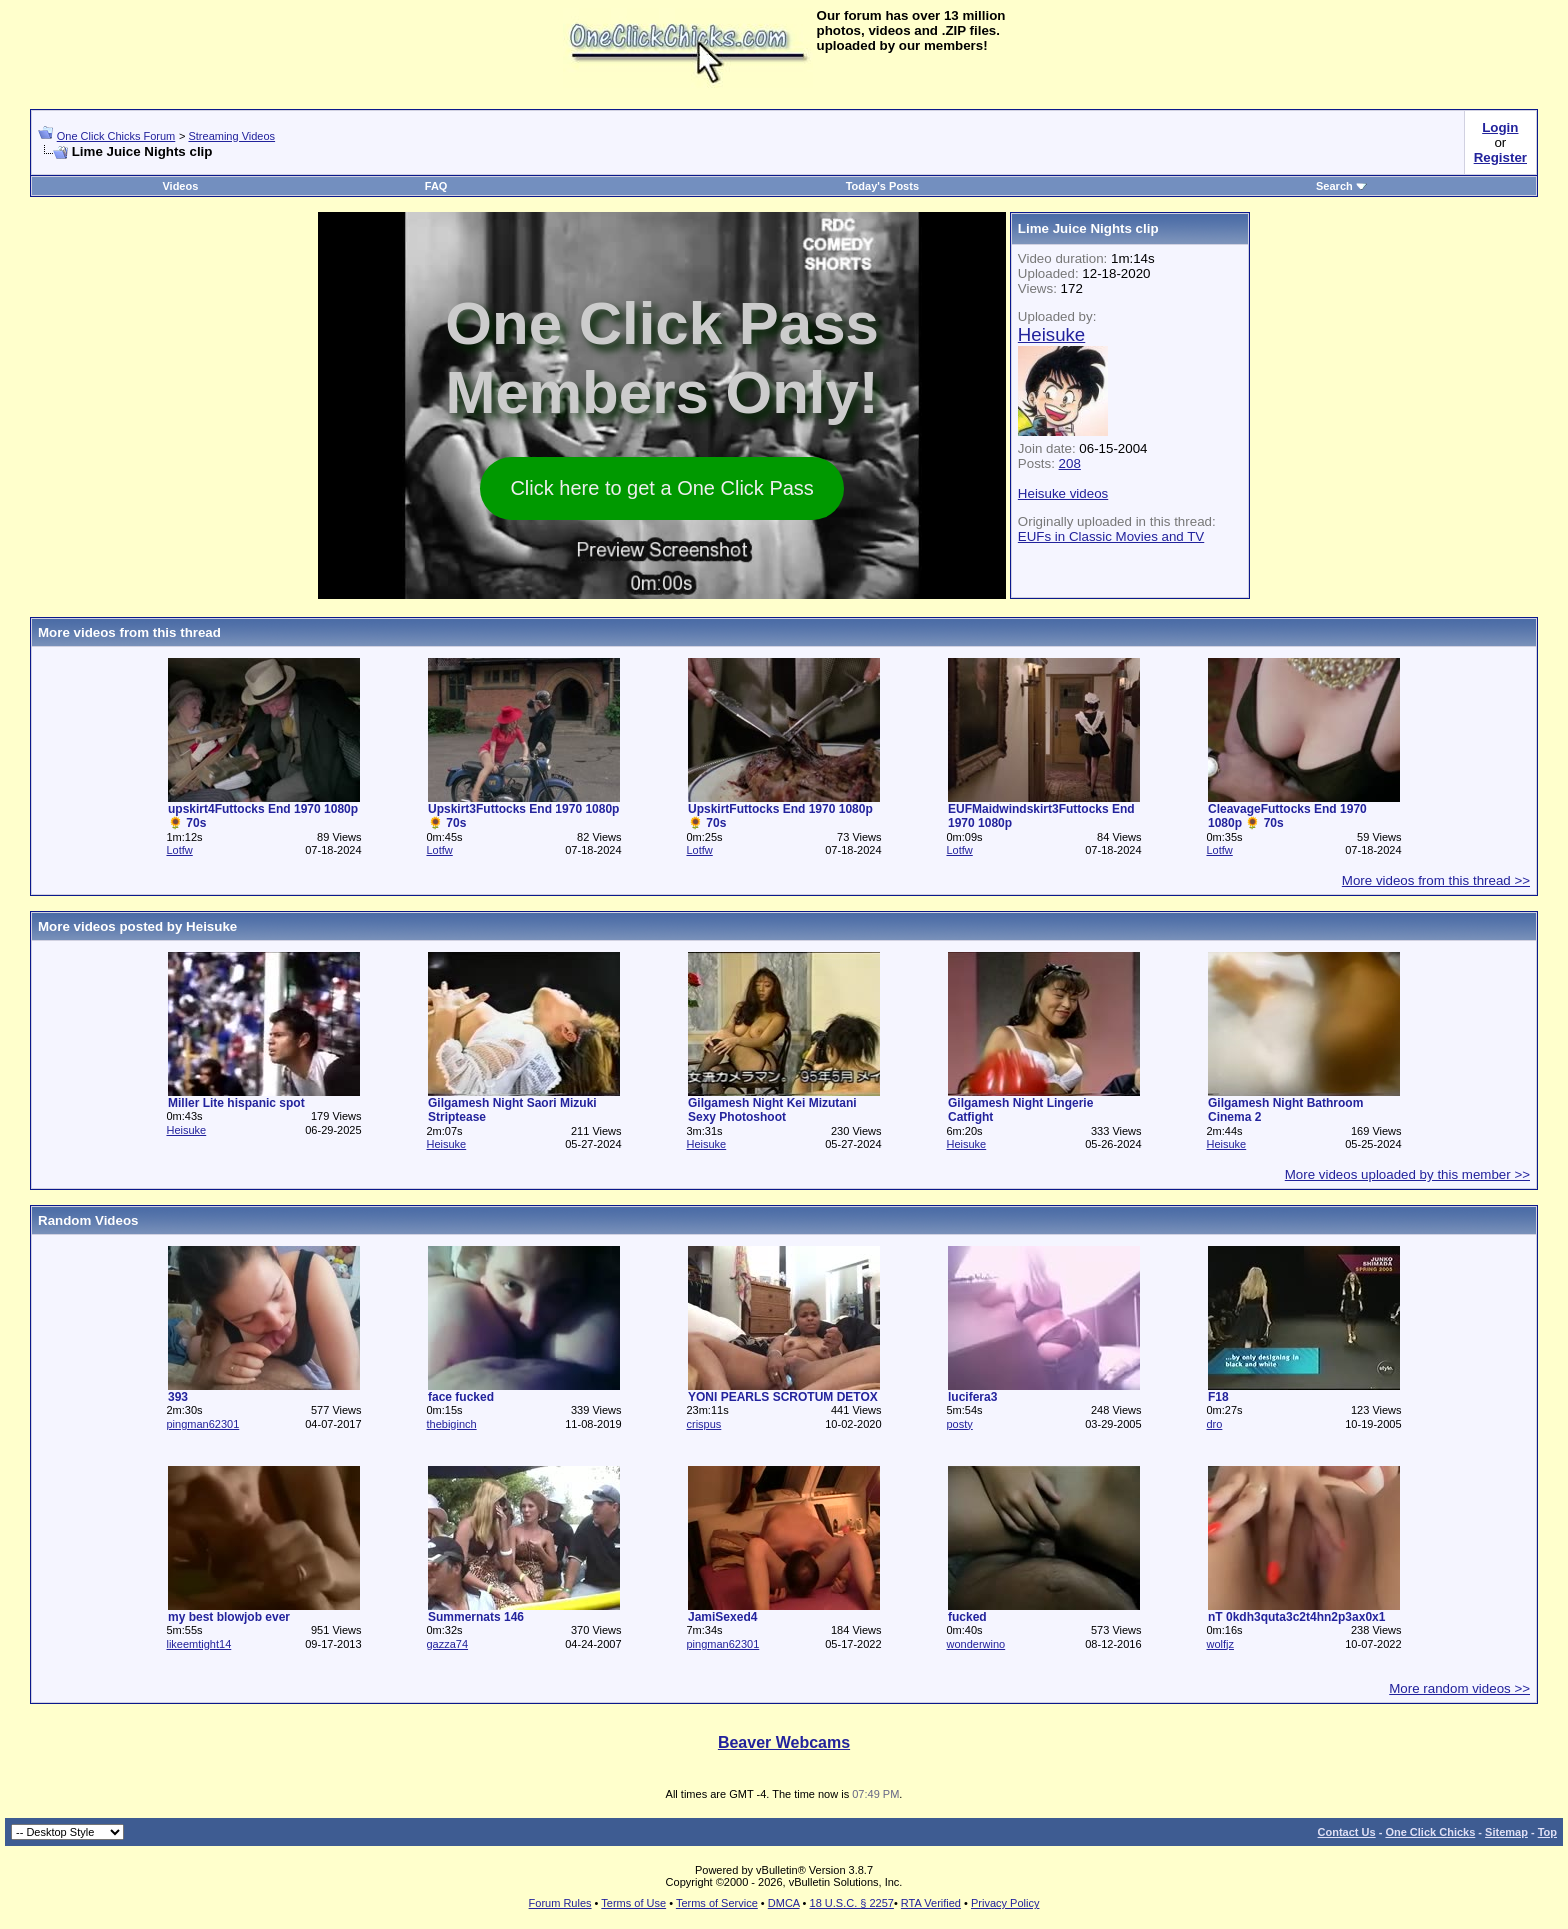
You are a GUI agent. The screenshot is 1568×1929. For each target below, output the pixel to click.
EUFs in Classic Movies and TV (1111, 536)
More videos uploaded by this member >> (1407, 1174)
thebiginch (451, 1424)
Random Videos (88, 1220)
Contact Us (1347, 1832)
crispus (703, 1424)
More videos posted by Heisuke (137, 926)
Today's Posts (882, 186)
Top (1547, 1832)
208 (1070, 463)
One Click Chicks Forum (116, 136)
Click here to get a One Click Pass (661, 488)
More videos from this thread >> (1436, 880)
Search (1341, 186)
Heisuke (186, 1130)
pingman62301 (202, 1424)
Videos (180, 186)
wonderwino (975, 1644)
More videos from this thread (129, 632)
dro (1214, 1424)
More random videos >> (1459, 1688)
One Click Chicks (1430, 1832)
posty (959, 1424)
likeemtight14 (198, 1644)
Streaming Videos (231, 136)
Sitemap (1506, 1832)
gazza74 (447, 1644)
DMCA (784, 1903)
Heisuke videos (1063, 493)
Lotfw (179, 850)
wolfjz (1220, 1644)
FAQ (436, 186)
